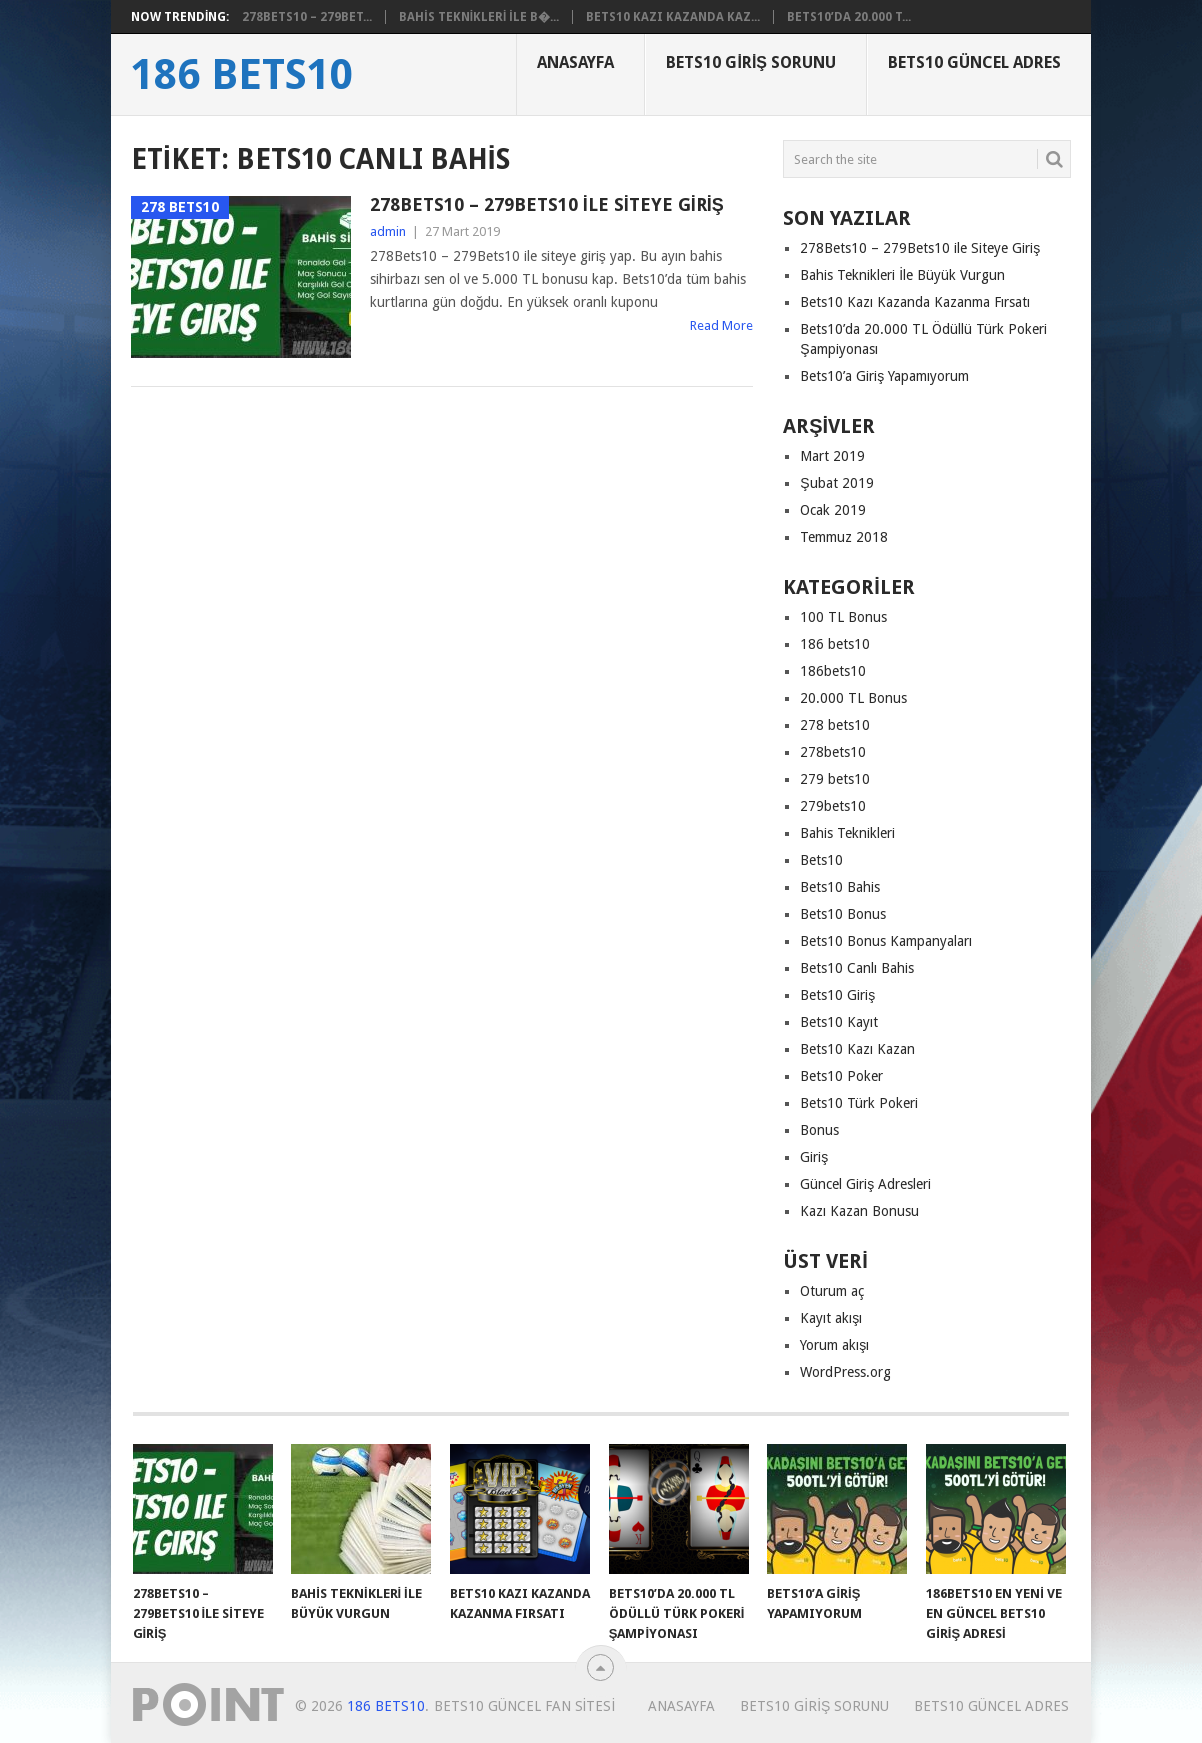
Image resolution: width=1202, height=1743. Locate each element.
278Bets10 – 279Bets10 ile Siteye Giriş (547, 204)
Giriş (814, 1157)
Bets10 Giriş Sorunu (751, 62)
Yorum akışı (834, 1345)
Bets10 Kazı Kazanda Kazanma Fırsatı (915, 302)
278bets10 (833, 752)
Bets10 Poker (841, 1076)
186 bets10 (835, 644)
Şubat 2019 (836, 483)
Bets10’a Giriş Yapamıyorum (884, 376)
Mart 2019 (832, 456)
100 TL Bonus (843, 617)
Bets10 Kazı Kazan (857, 1049)
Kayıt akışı (831, 1318)
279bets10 (833, 806)
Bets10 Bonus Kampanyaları (886, 941)
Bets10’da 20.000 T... (849, 17)
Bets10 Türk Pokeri (859, 1103)
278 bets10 (835, 725)
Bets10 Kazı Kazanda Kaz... (673, 17)
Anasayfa (575, 62)
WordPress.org (845, 1372)
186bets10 (833, 671)
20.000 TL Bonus (853, 698)
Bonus (819, 1130)
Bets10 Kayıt (839, 1022)
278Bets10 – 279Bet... (307, 17)
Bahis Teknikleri (847, 833)
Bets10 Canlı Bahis (857, 968)
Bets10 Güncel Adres (974, 62)
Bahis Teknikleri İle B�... (478, 17)
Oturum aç (832, 1291)
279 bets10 (835, 779)
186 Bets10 (242, 75)
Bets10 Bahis (840, 887)
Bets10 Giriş (837, 995)
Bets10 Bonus (843, 914)
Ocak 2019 (833, 510)
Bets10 (821, 860)
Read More (721, 325)
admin (388, 231)
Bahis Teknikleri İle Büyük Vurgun (902, 275)
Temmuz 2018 (844, 537)
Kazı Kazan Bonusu (859, 1211)
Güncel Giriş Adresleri (865, 1184)
